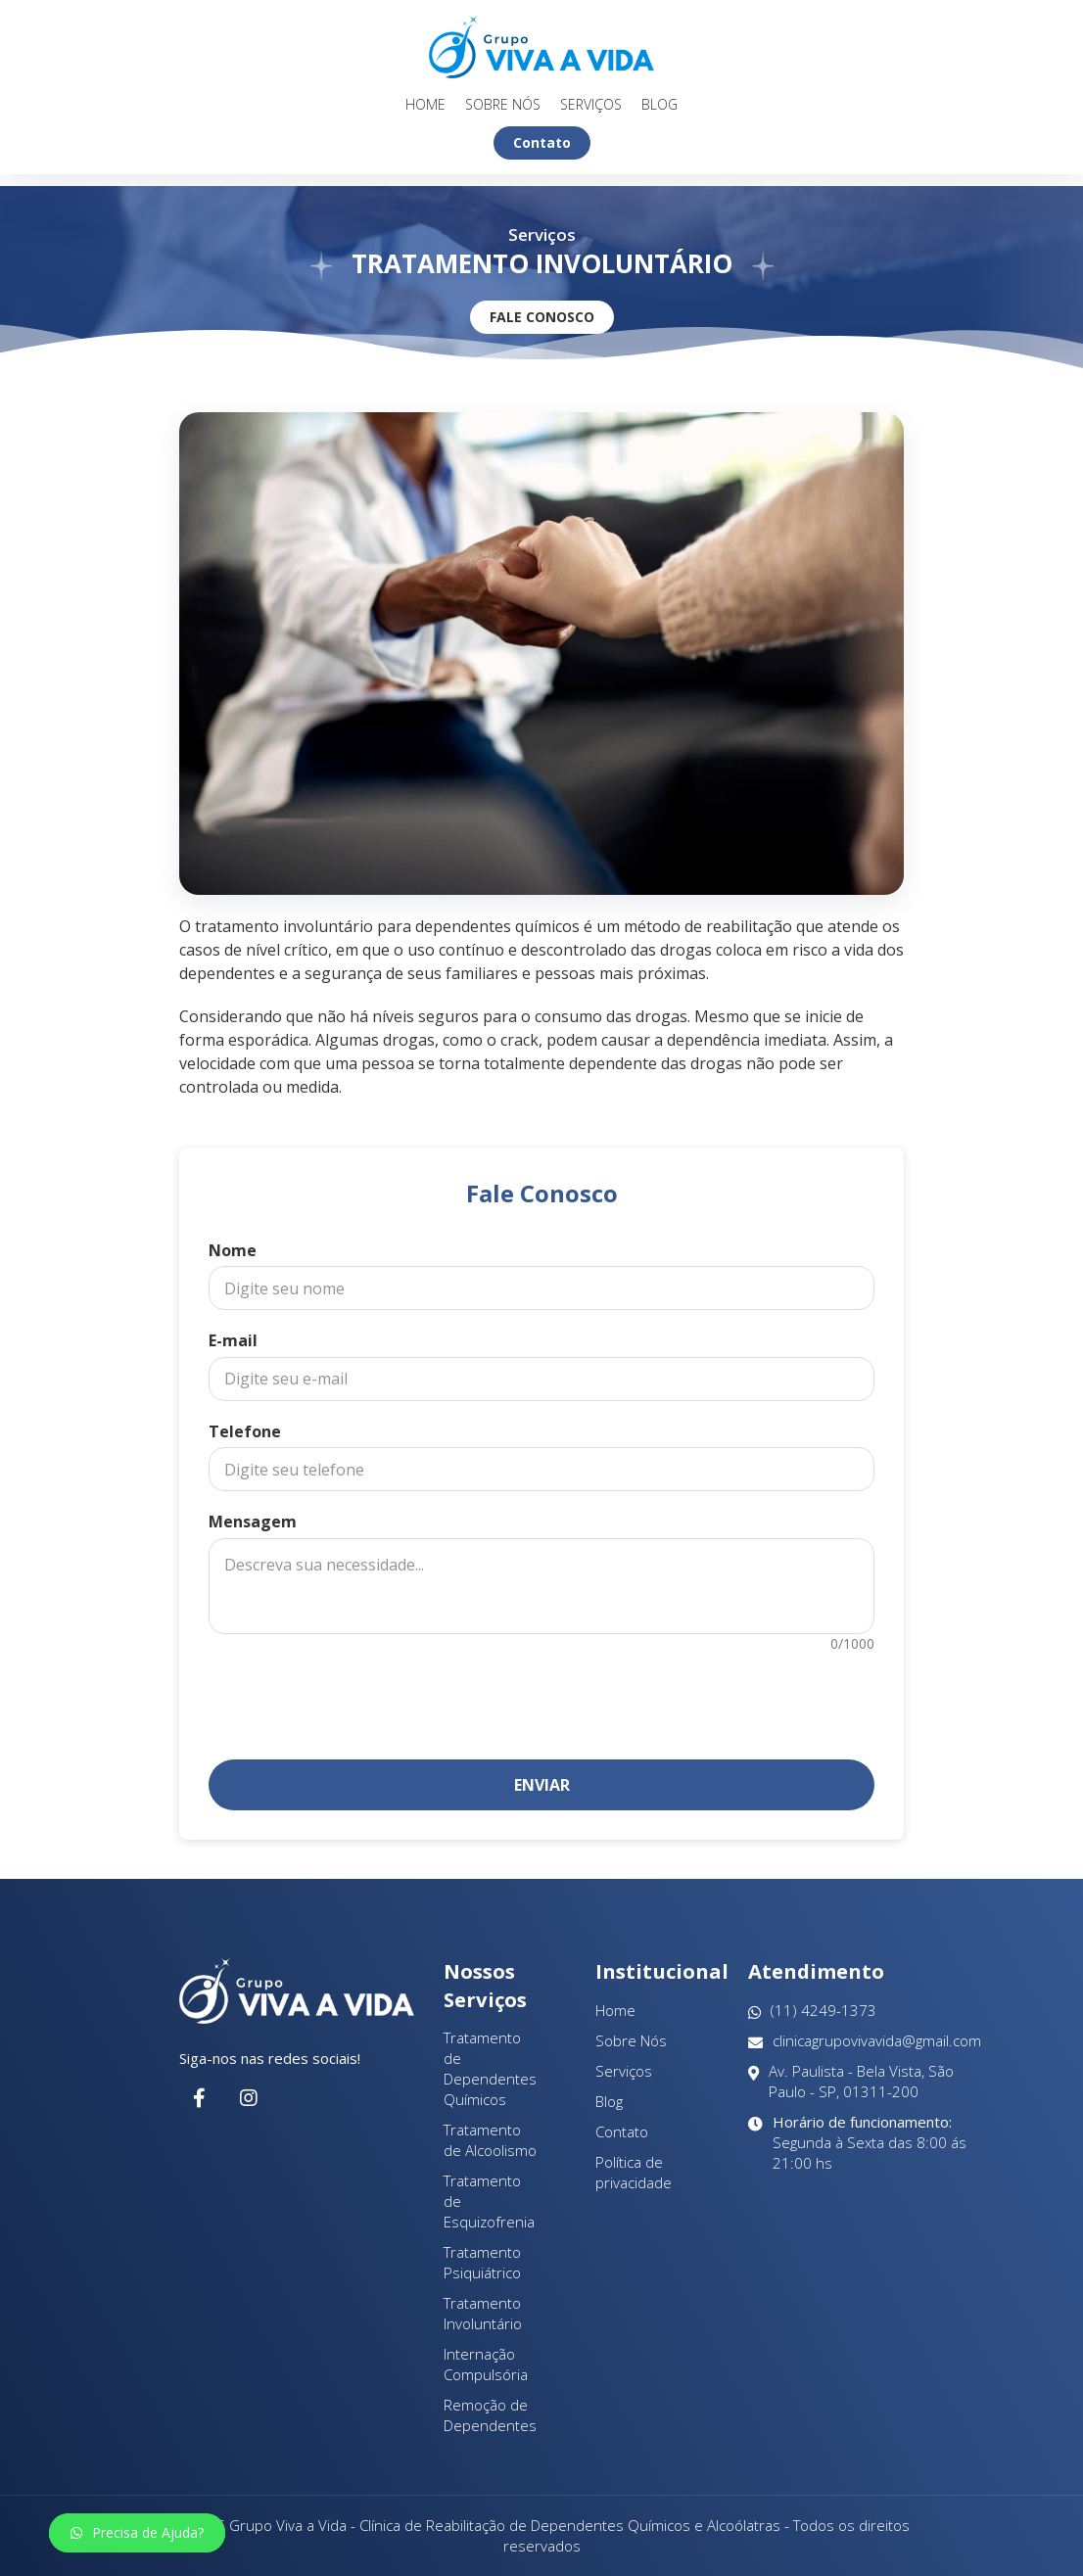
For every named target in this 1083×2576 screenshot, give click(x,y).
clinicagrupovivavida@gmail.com (864, 2041)
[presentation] (541, 1697)
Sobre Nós (503, 105)
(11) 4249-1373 (812, 2010)
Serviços (591, 105)
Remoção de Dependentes (490, 2415)
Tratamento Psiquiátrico (482, 2262)
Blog (659, 105)
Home (425, 105)
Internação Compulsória (486, 2364)
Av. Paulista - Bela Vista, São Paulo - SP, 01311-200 (851, 2081)
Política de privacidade (633, 2172)
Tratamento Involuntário (483, 2313)
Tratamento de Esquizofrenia (489, 2201)
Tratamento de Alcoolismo (490, 2140)
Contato (542, 142)
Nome (233, 1250)
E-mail (233, 1340)
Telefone (245, 1431)
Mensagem (253, 1521)
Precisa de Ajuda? (137, 2532)
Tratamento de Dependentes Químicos (490, 2068)
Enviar (542, 1785)
